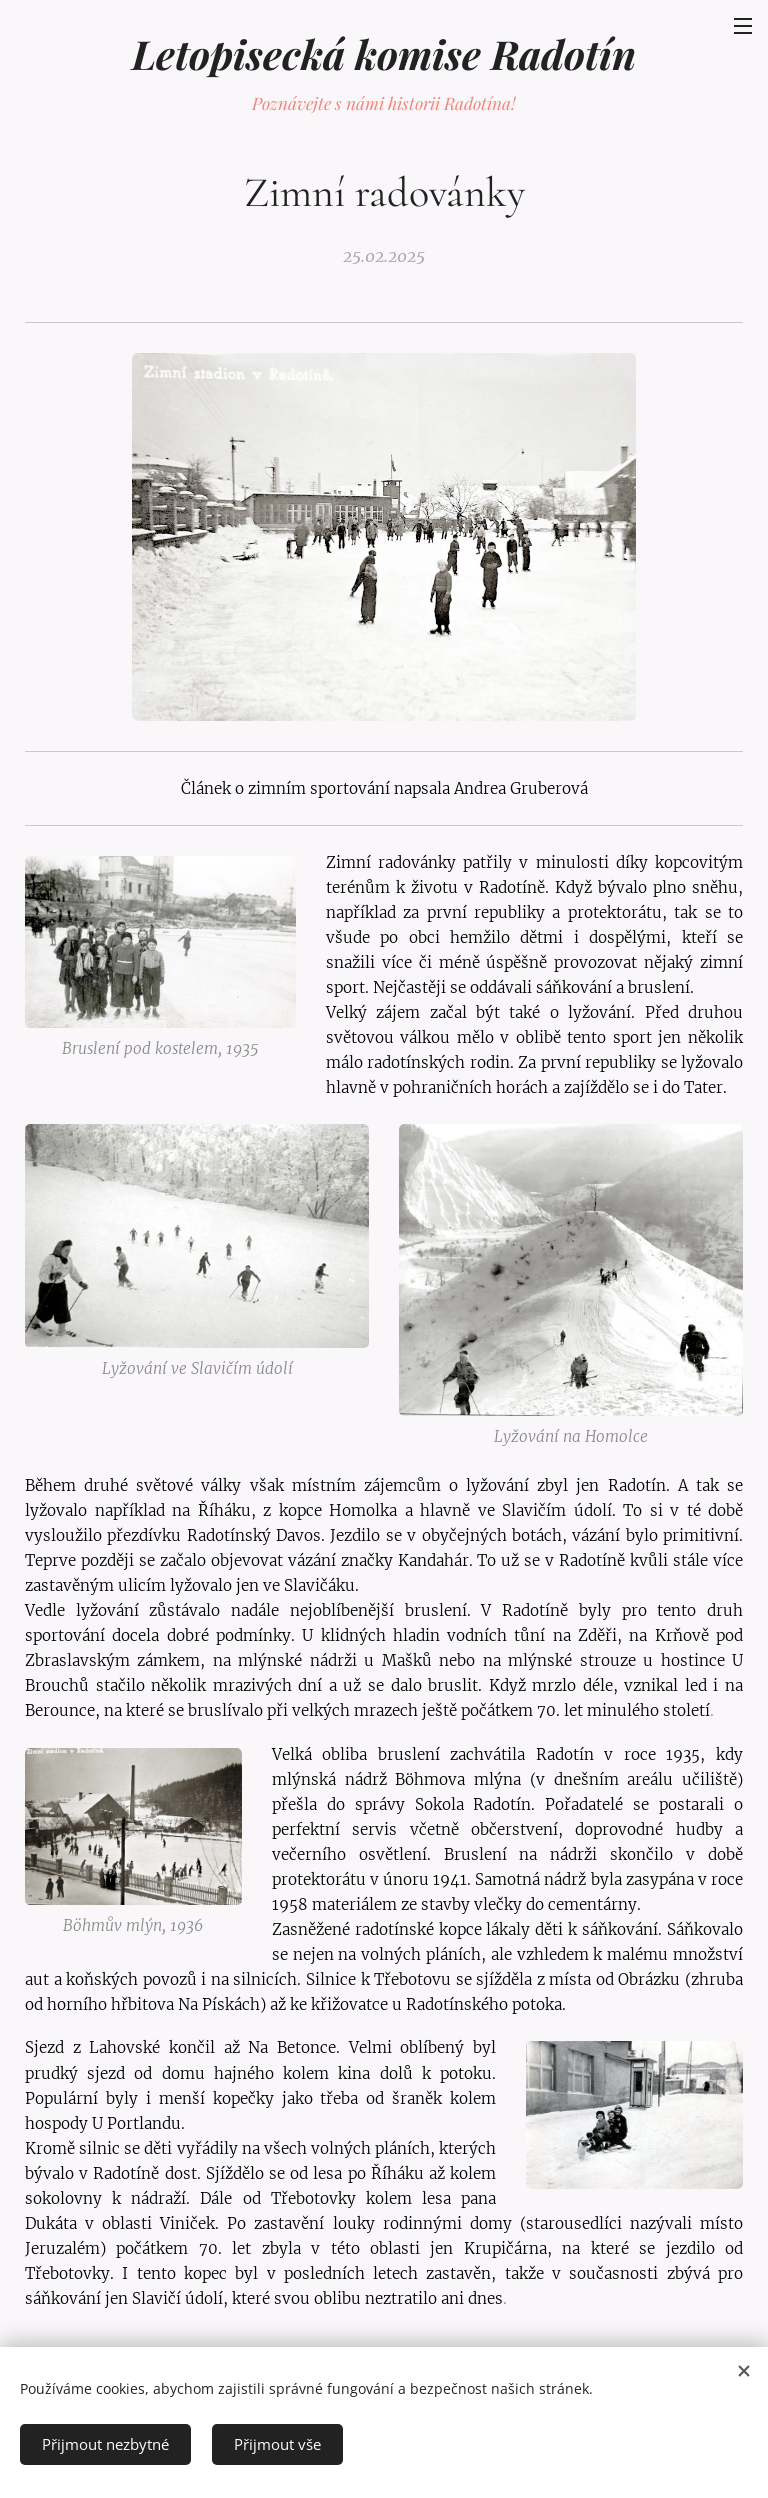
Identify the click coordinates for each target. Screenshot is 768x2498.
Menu (743, 26)
